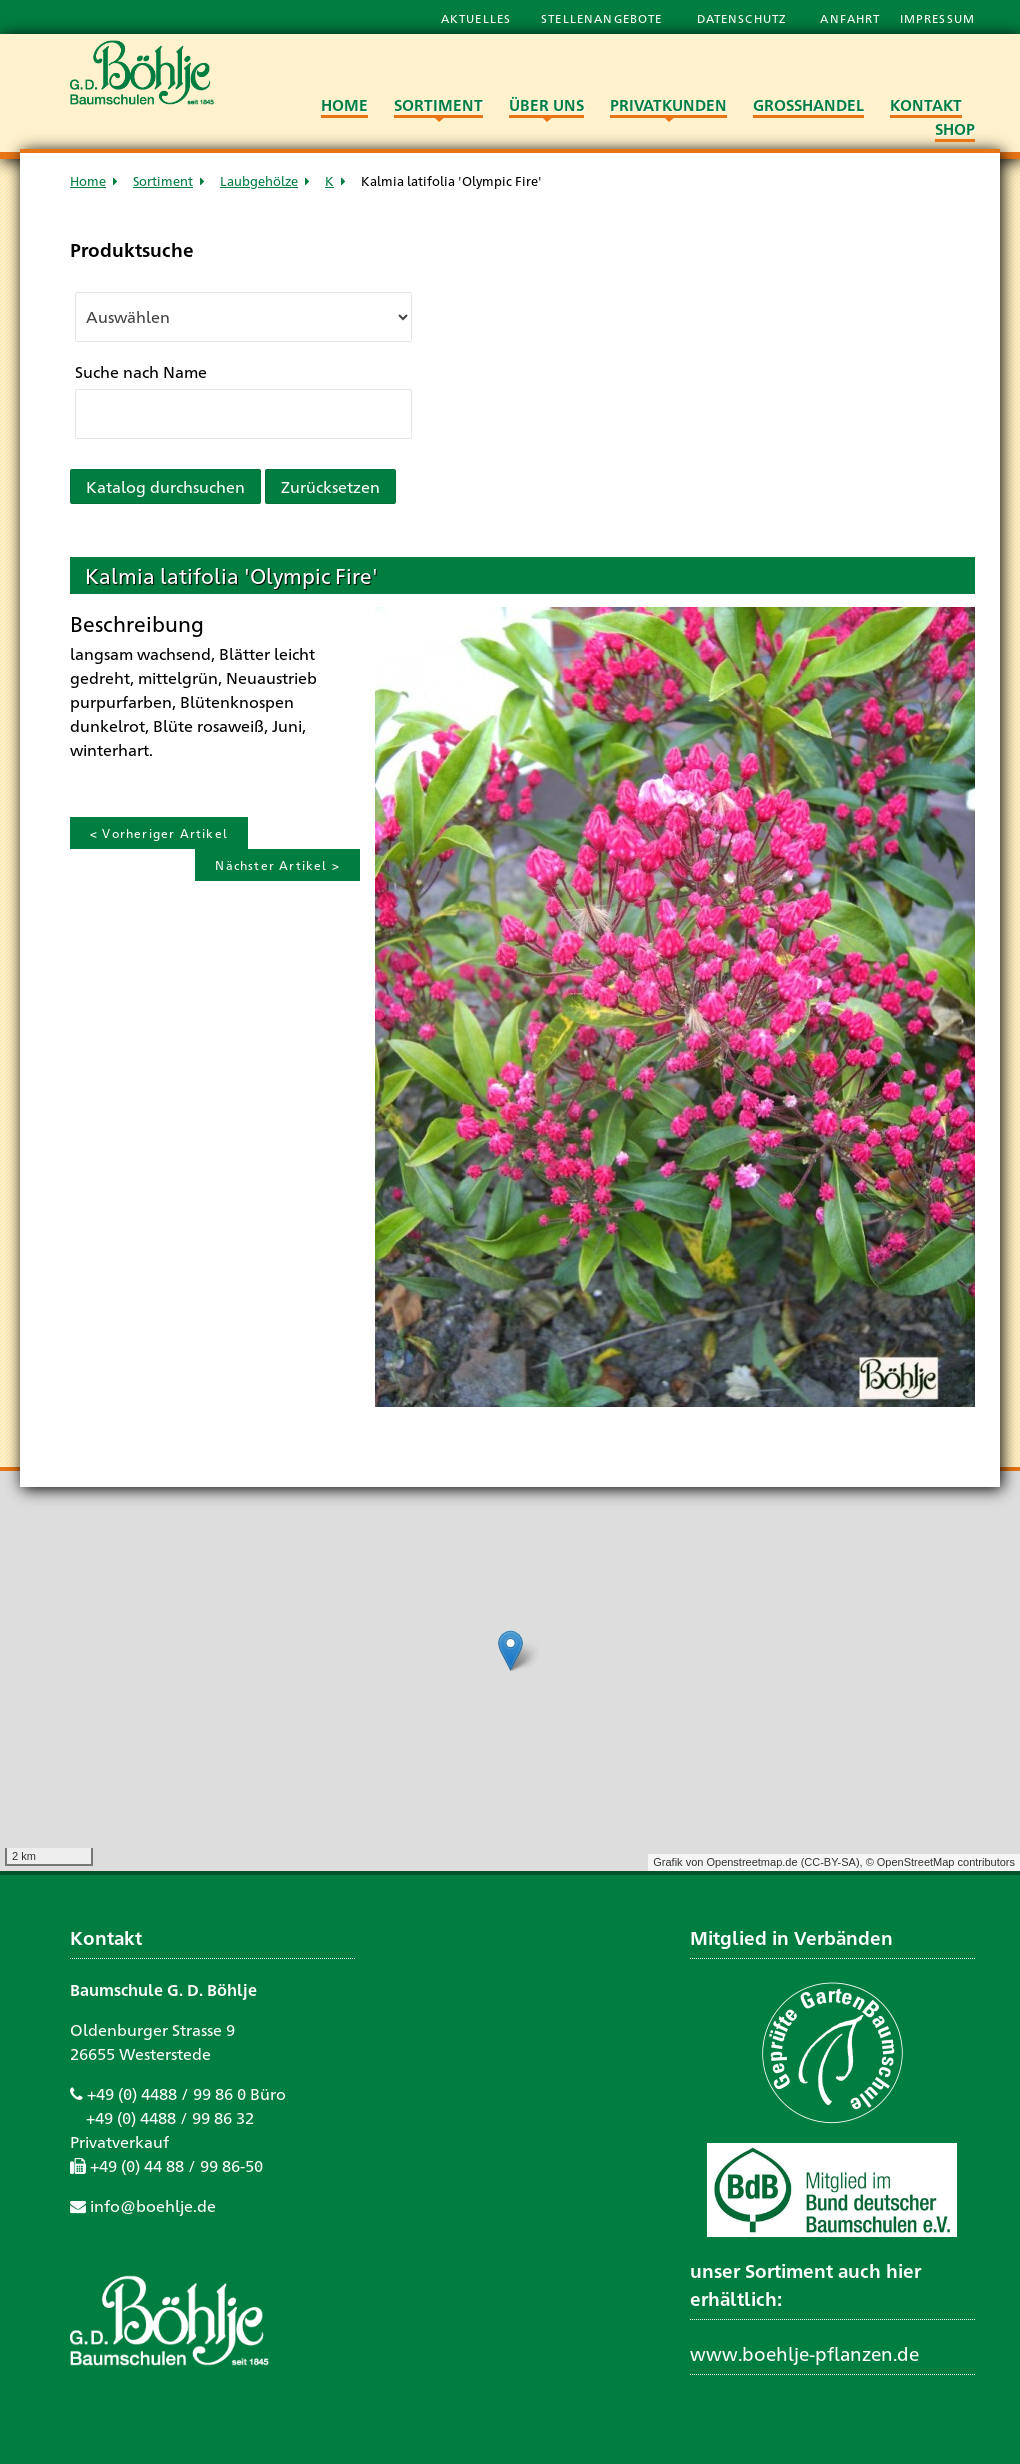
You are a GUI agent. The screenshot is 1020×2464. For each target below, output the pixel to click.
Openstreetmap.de (751, 1862)
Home (88, 180)
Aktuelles (476, 18)
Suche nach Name (141, 371)
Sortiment (163, 180)
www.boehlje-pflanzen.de (804, 2353)
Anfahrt (852, 18)
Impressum (937, 18)
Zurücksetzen (330, 486)
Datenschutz (744, 18)
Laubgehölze (259, 180)
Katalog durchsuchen (165, 486)
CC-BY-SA (830, 1862)
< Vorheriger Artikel (159, 833)
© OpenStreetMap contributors (940, 1862)
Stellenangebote (603, 18)
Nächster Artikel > (277, 865)
